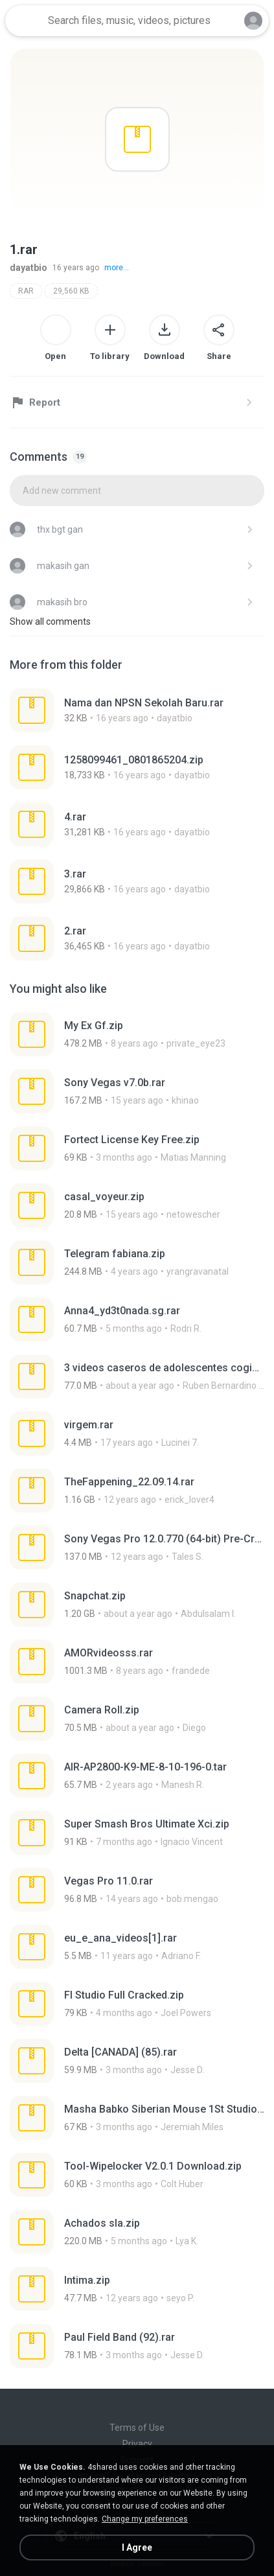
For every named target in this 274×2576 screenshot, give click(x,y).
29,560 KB (71, 291)
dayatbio (28, 267)
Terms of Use (137, 2427)
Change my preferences (145, 2519)
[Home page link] (24, 20)
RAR (26, 291)
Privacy (137, 2444)
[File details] (137, 710)
